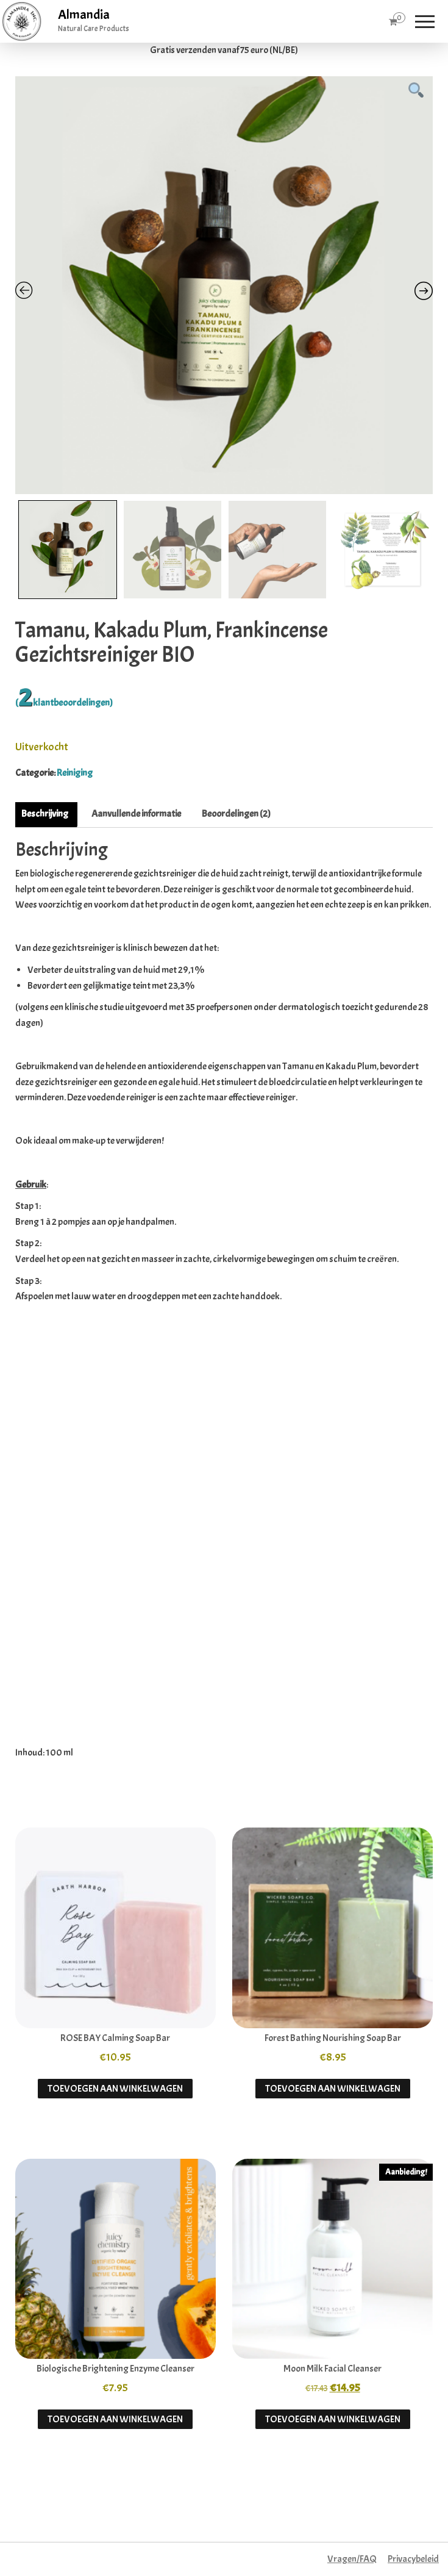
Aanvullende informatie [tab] (136, 814)
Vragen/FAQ (352, 2559)
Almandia (84, 14)
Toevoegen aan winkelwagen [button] (115, 2089)
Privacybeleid (413, 2559)
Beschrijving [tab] (44, 814)
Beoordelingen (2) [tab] (236, 814)
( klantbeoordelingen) (64, 703)
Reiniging (75, 773)
